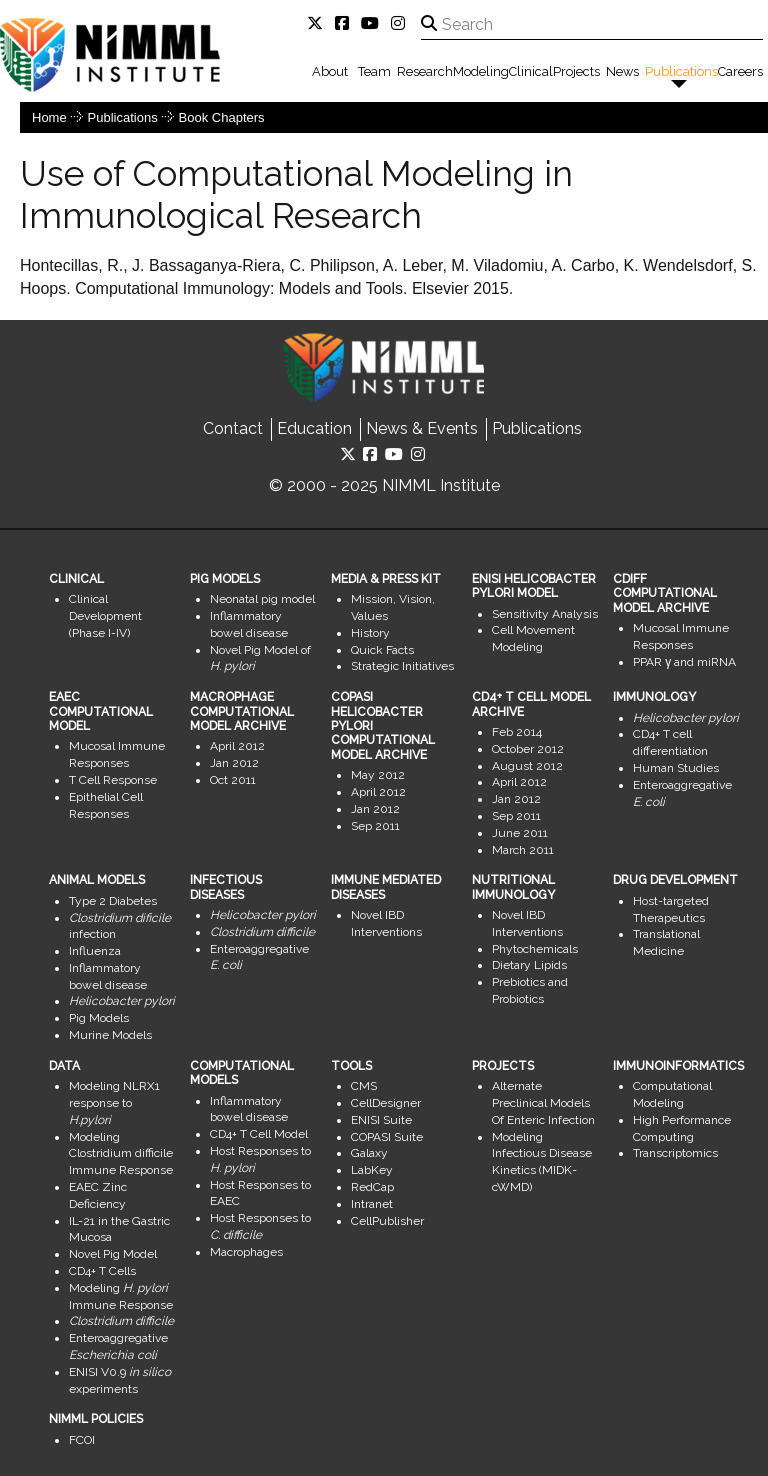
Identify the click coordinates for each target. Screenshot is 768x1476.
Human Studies (676, 768)
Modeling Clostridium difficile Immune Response (121, 1154)
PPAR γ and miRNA (684, 662)
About (330, 71)
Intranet (372, 1204)
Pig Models (99, 1018)
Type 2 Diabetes (113, 901)
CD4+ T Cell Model (259, 1134)
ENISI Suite (381, 1120)
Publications (681, 71)
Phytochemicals (535, 949)
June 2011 (520, 833)
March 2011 (523, 850)
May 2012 (378, 775)
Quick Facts (382, 650)
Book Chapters (222, 117)
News (622, 71)
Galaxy (369, 1153)
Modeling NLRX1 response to (114, 1103)
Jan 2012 (234, 763)
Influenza (95, 951)
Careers (740, 71)
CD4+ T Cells (102, 1271)
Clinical (531, 71)
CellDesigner (386, 1103)
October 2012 (528, 749)
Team (374, 71)
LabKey (372, 1170)
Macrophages (246, 1252)
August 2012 (527, 766)
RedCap (372, 1187)
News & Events (422, 428)
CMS (364, 1086)
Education (314, 428)
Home (49, 117)
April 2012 (237, 746)
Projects (576, 71)
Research (425, 71)
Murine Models (110, 1035)
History (370, 633)
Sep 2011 (375, 826)
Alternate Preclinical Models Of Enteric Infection (543, 1103)
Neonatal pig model (262, 599)
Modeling (481, 71)
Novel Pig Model (113, 1254)
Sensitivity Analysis (545, 614)
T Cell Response (113, 780)
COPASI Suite (387, 1137)
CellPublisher (387, 1221)
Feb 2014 (517, 732)
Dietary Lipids (529, 965)
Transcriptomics (675, 1153)
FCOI (82, 1440)
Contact (233, 428)
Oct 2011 (233, 780)
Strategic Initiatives (402, 666)
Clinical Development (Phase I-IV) (105, 616)
